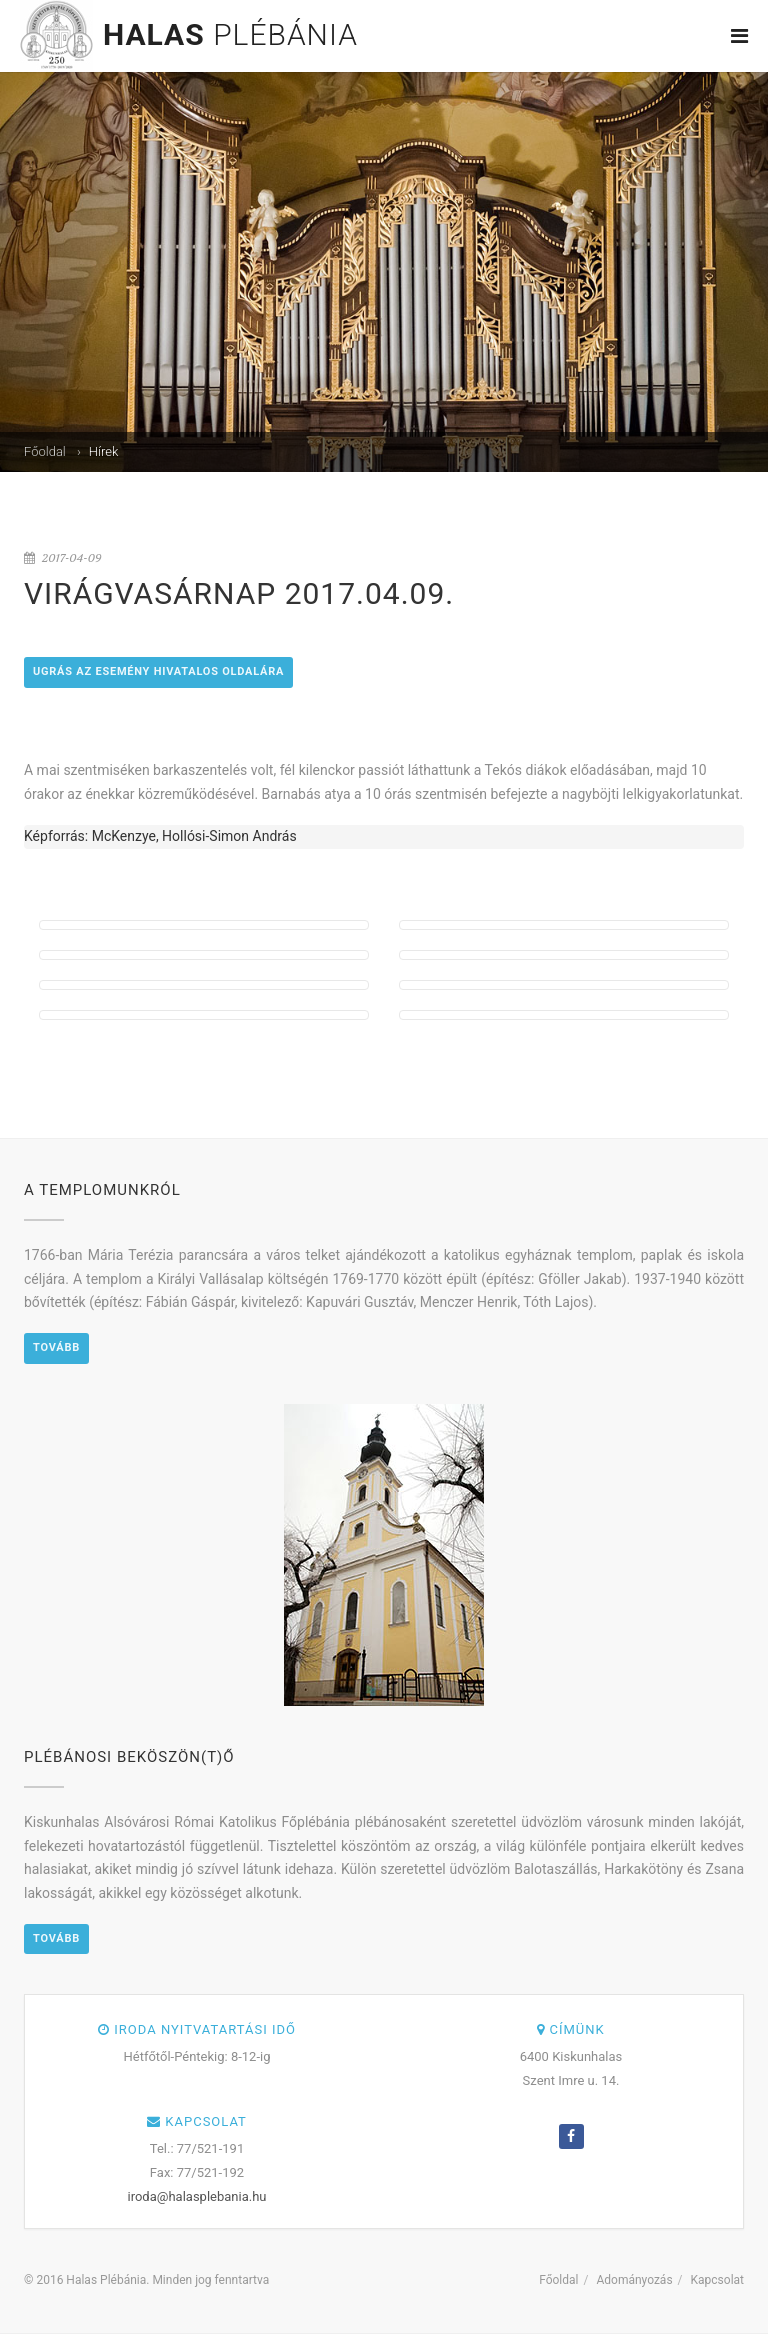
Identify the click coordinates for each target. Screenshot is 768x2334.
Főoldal (45, 451)
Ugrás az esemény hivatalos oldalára (158, 671)
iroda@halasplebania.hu (197, 2196)
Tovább (56, 1347)
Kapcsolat (717, 2280)
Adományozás (634, 2280)
